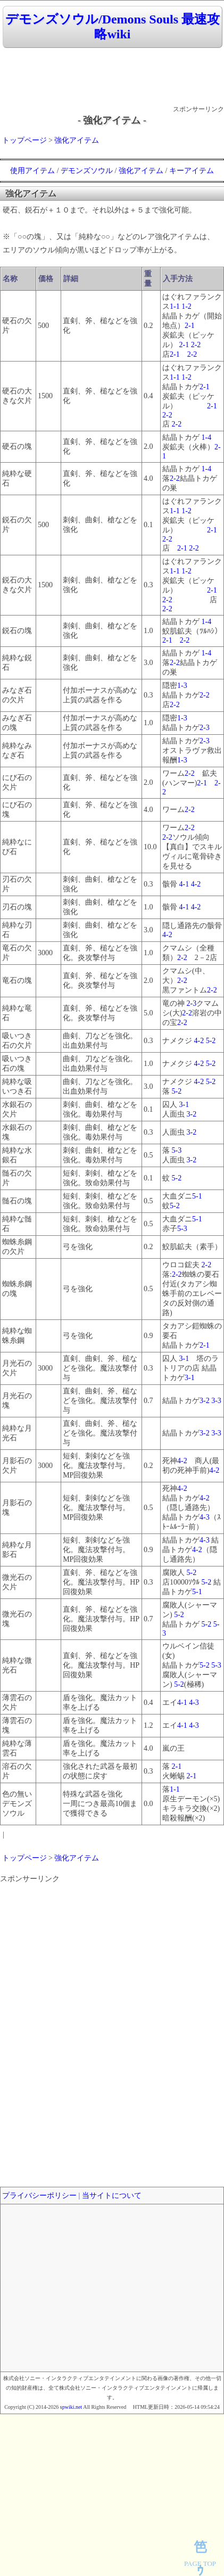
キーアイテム (191, 171)
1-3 (182, 686)
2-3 (205, 728)
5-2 (211, 1041)
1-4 (207, 437)
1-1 (175, 306)
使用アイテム (32, 171)
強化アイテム (76, 140)
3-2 (192, 1114)
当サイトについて (112, 2196)
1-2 (186, 306)
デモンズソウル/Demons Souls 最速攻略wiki (112, 27)
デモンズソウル (87, 171)
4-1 (184, 884)
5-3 (177, 1150)
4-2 (196, 884)
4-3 (205, 1517)
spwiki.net (71, 2407)
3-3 (216, 1401)
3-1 (184, 1105)
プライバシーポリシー (39, 2196)
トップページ (24, 140)
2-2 (196, 345)
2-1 (190, 326)
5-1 (197, 1196)
